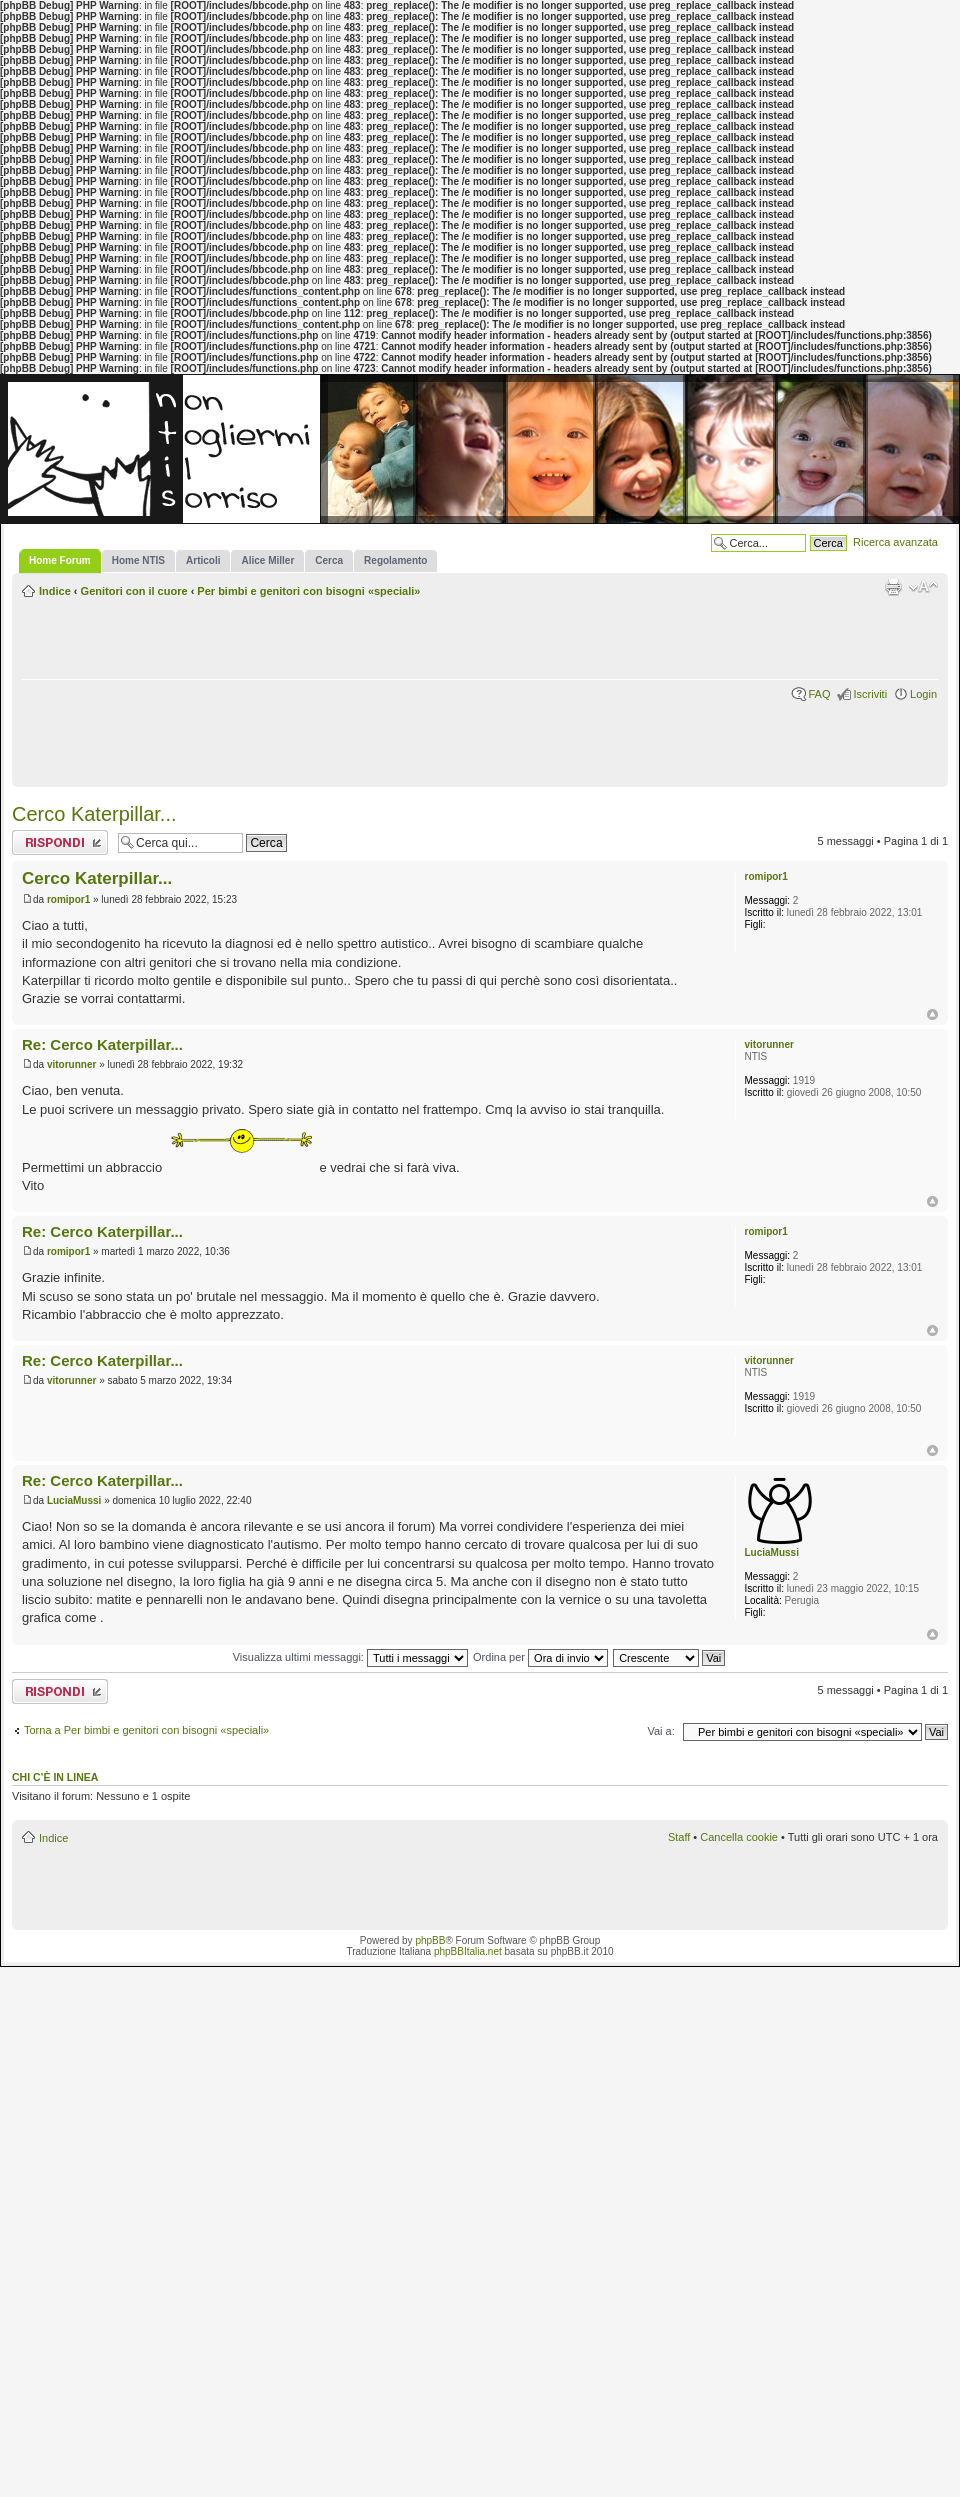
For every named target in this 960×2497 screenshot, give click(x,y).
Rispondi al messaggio (60, 842)
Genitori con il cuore (134, 591)
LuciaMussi (74, 1500)
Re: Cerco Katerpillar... (102, 1044)
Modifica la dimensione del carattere (923, 587)
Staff (679, 1837)
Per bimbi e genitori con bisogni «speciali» (308, 591)
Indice (55, 591)
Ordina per (540, 1657)
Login (923, 694)
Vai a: (660, 1731)
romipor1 (68, 899)
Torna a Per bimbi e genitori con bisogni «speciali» (146, 1730)
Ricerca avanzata (895, 542)
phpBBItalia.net (468, 1951)
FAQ (819, 694)
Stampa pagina (893, 587)
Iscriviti (870, 694)
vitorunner (71, 1064)
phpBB (430, 1940)
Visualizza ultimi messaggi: (350, 1657)
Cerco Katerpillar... (94, 814)
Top (932, 1014)
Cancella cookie (739, 1837)
